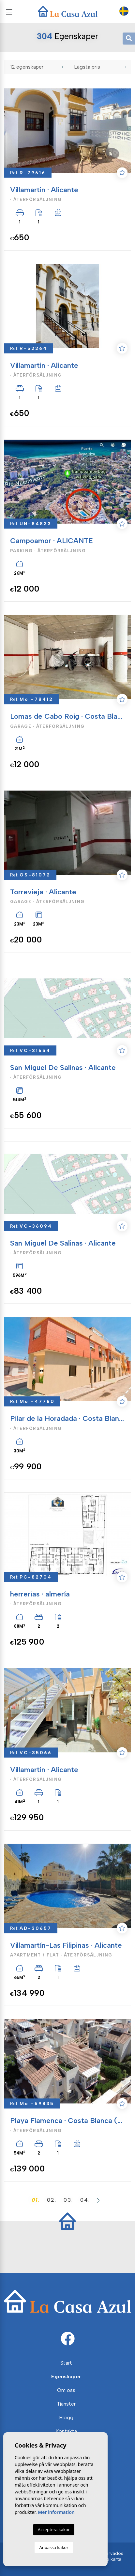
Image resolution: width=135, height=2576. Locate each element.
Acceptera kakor (54, 2529)
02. (51, 2200)
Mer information (56, 2512)
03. (68, 2200)
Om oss (66, 2390)
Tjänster (66, 2404)
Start (66, 2363)
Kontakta (66, 2431)
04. (85, 2200)
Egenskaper (66, 2376)
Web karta (110, 2559)
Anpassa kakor (53, 2547)
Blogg (66, 2417)
